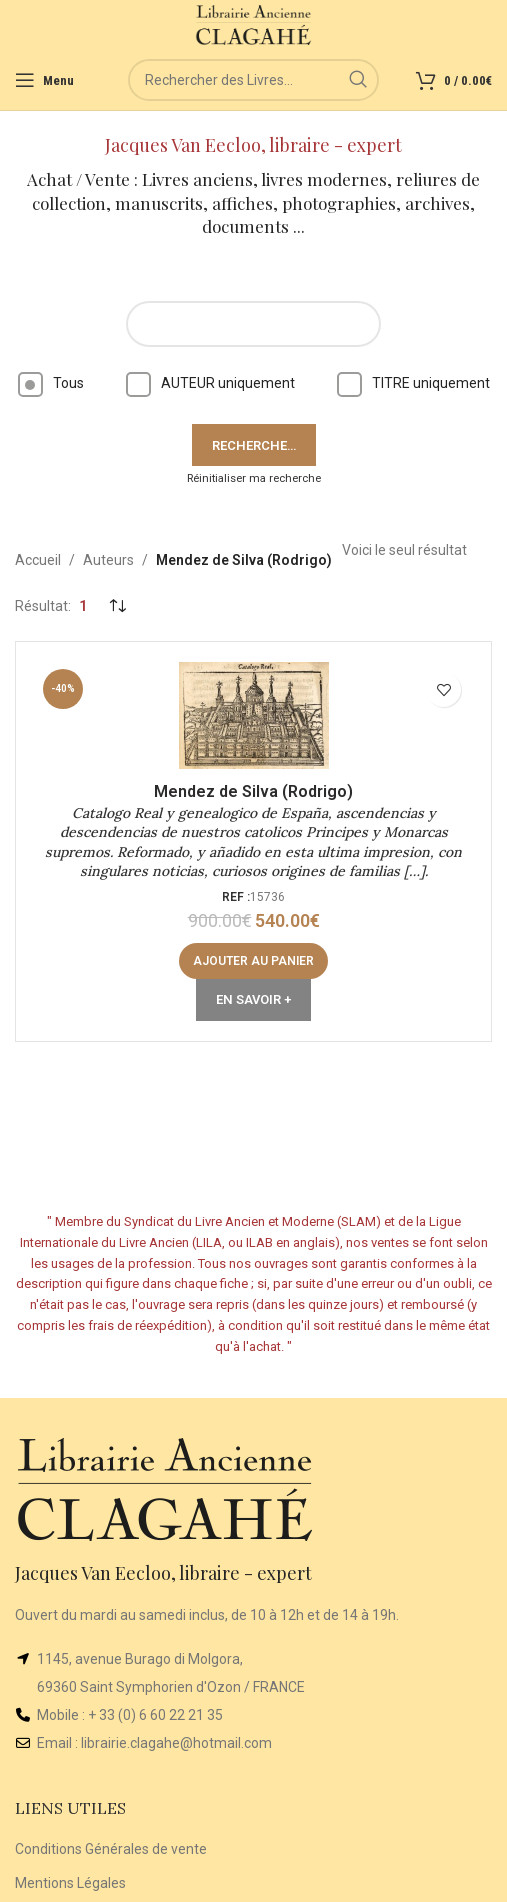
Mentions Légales (70, 1883)
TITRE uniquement (413, 383)
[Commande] (117, 606)
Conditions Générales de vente (111, 1849)
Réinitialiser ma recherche (254, 478)
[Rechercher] (253, 80)
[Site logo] (253, 24)
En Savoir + (253, 999)
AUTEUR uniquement (210, 383)
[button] (253, 961)
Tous (51, 383)
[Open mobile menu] (44, 80)
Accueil (38, 560)
